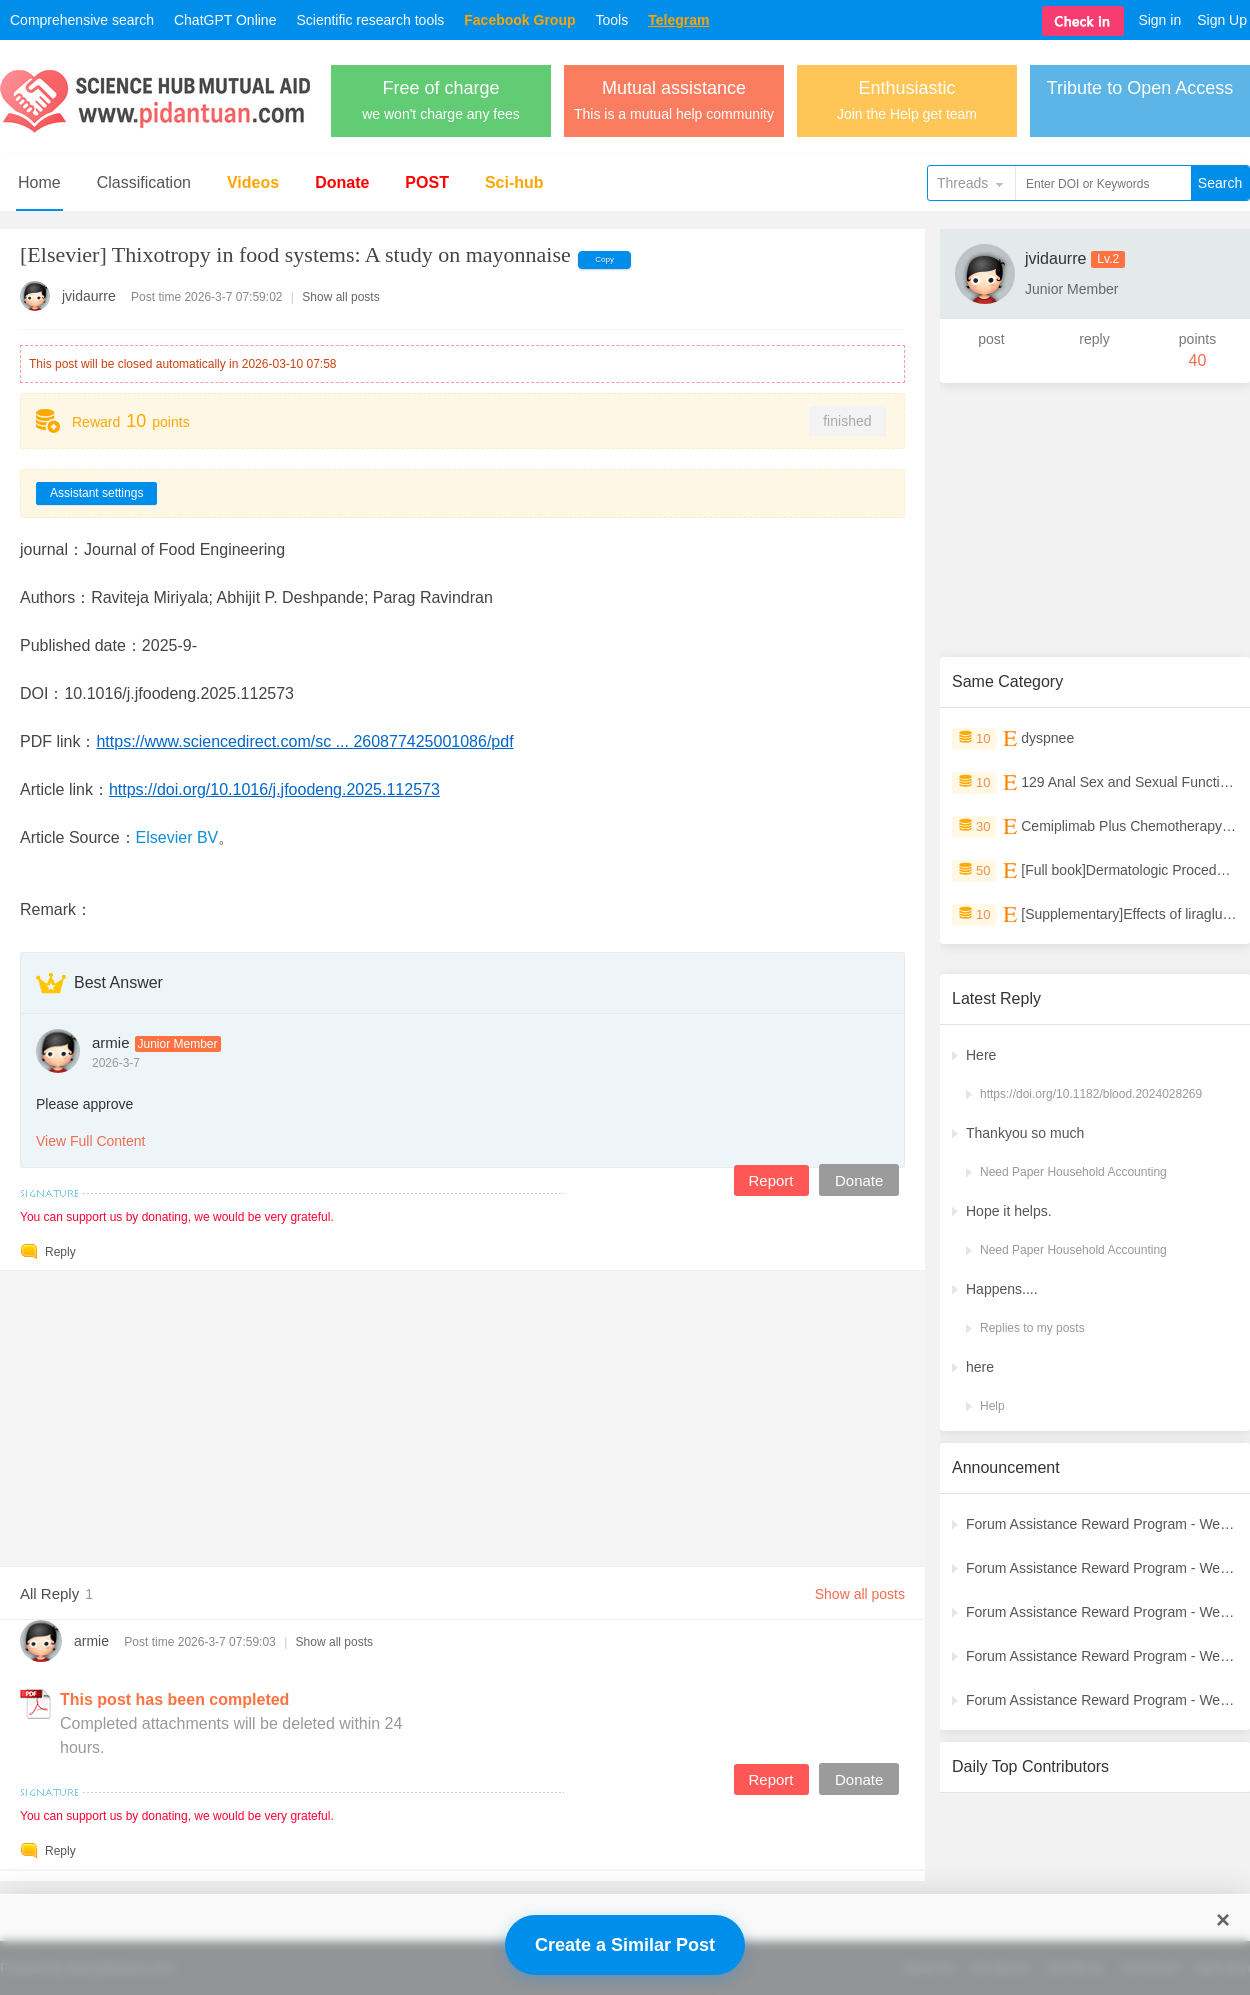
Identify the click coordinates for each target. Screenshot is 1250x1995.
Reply (60, 1252)
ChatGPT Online (225, 20)
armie (111, 1042)
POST (427, 182)
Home (39, 182)
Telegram (678, 20)
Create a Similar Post (625, 1945)
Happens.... (1002, 1289)
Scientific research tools (370, 20)
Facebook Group (519, 20)
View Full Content (90, 1141)
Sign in (1159, 20)
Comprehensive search (82, 20)
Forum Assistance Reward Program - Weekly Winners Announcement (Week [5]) (1102, 1568)
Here (981, 1055)
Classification (144, 182)
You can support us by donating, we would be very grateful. (177, 1217)
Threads (962, 183)
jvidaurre (89, 296)
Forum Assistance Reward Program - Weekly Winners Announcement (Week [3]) (1102, 1656)
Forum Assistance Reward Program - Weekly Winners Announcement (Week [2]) (1102, 1700)
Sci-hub (514, 182)
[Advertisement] (462, 1411)
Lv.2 (1108, 259)
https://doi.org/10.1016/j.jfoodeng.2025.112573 (274, 789)
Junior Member (178, 1044)
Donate (342, 182)
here (980, 1367)
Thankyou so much (1025, 1133)
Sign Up (1222, 20)
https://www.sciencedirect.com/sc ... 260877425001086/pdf (304, 741)
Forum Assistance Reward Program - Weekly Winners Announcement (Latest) (1102, 1524)
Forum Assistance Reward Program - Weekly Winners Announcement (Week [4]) (1102, 1612)
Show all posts (340, 297)
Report (770, 1180)
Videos (253, 182)
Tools (612, 20)
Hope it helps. (1009, 1211)
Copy (604, 259)
